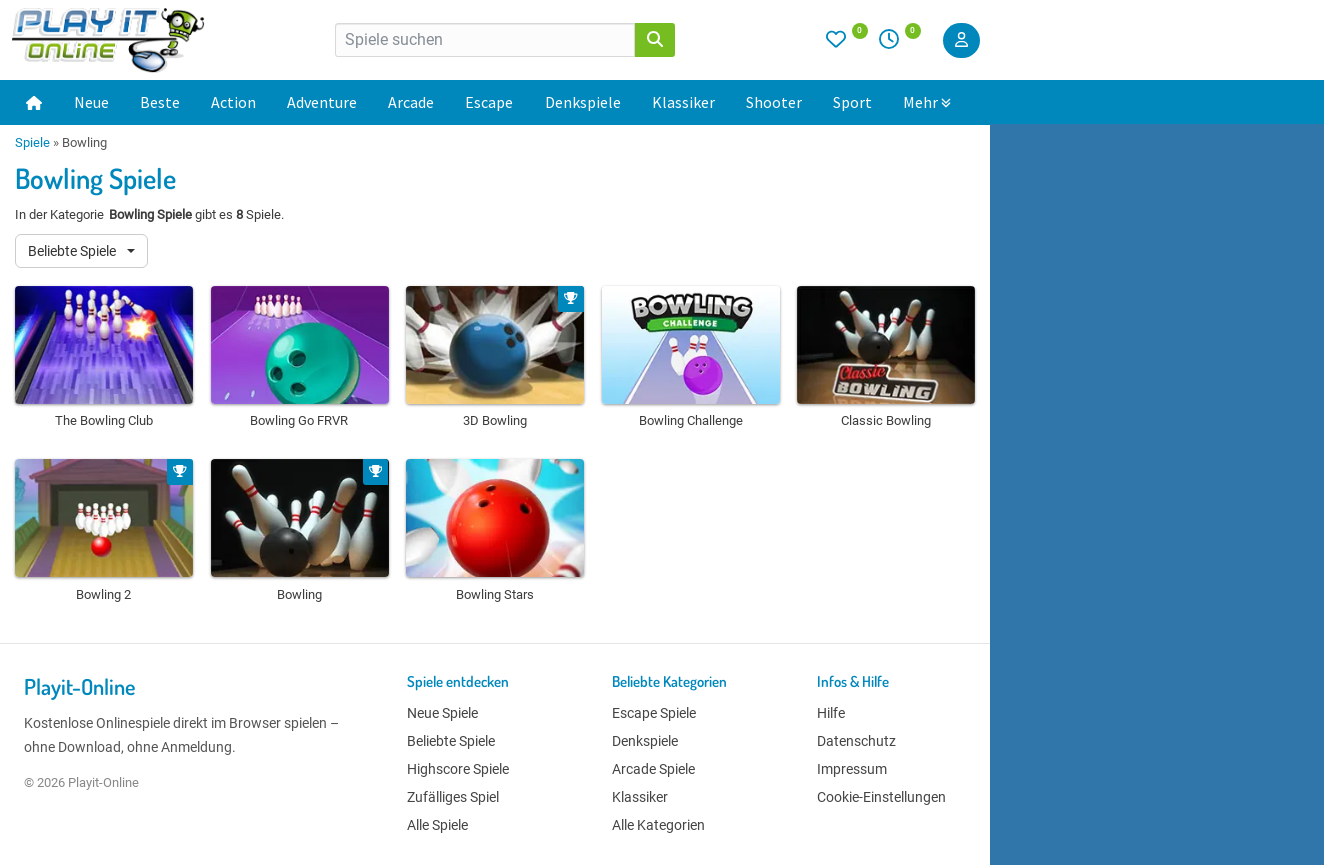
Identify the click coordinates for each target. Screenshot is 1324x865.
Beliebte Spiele (73, 251)
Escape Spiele (654, 713)
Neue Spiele (442, 713)
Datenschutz (856, 741)
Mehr (927, 102)
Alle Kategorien (658, 825)
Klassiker (683, 102)
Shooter (774, 102)
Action (233, 102)
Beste (160, 102)
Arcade (411, 102)
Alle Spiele (437, 825)
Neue (91, 102)
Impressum (852, 769)
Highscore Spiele (458, 769)
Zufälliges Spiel (453, 797)
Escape (489, 102)
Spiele (32, 142)
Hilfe (831, 713)
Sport (852, 102)
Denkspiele (583, 102)
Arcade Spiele (653, 769)
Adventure (322, 102)
